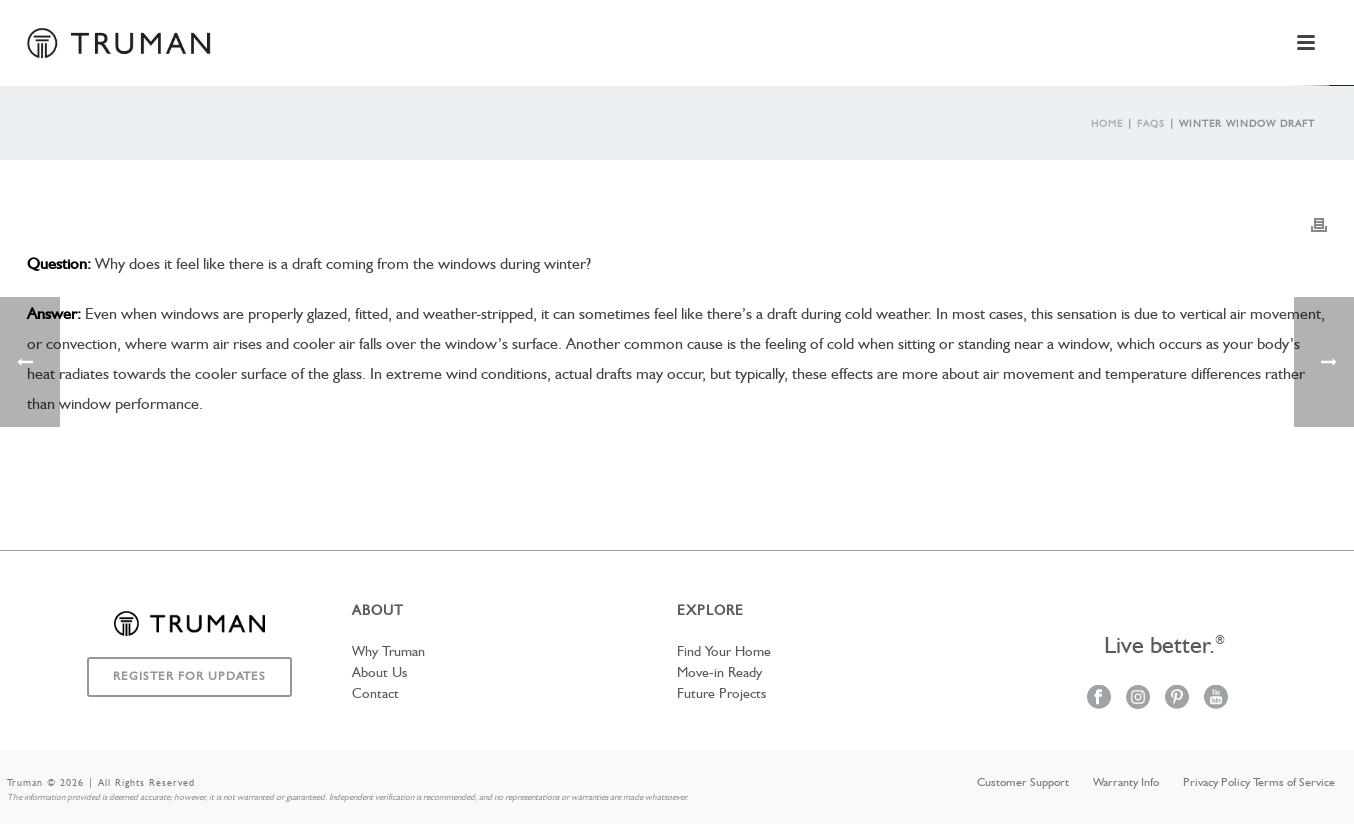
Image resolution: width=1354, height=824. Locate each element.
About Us (379, 673)
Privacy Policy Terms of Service (1259, 783)
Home (1107, 124)
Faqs (1151, 124)
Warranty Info (1126, 783)
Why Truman (388, 652)
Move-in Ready (719, 673)
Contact (375, 694)
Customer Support (1023, 783)
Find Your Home (724, 652)
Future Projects (721, 694)
